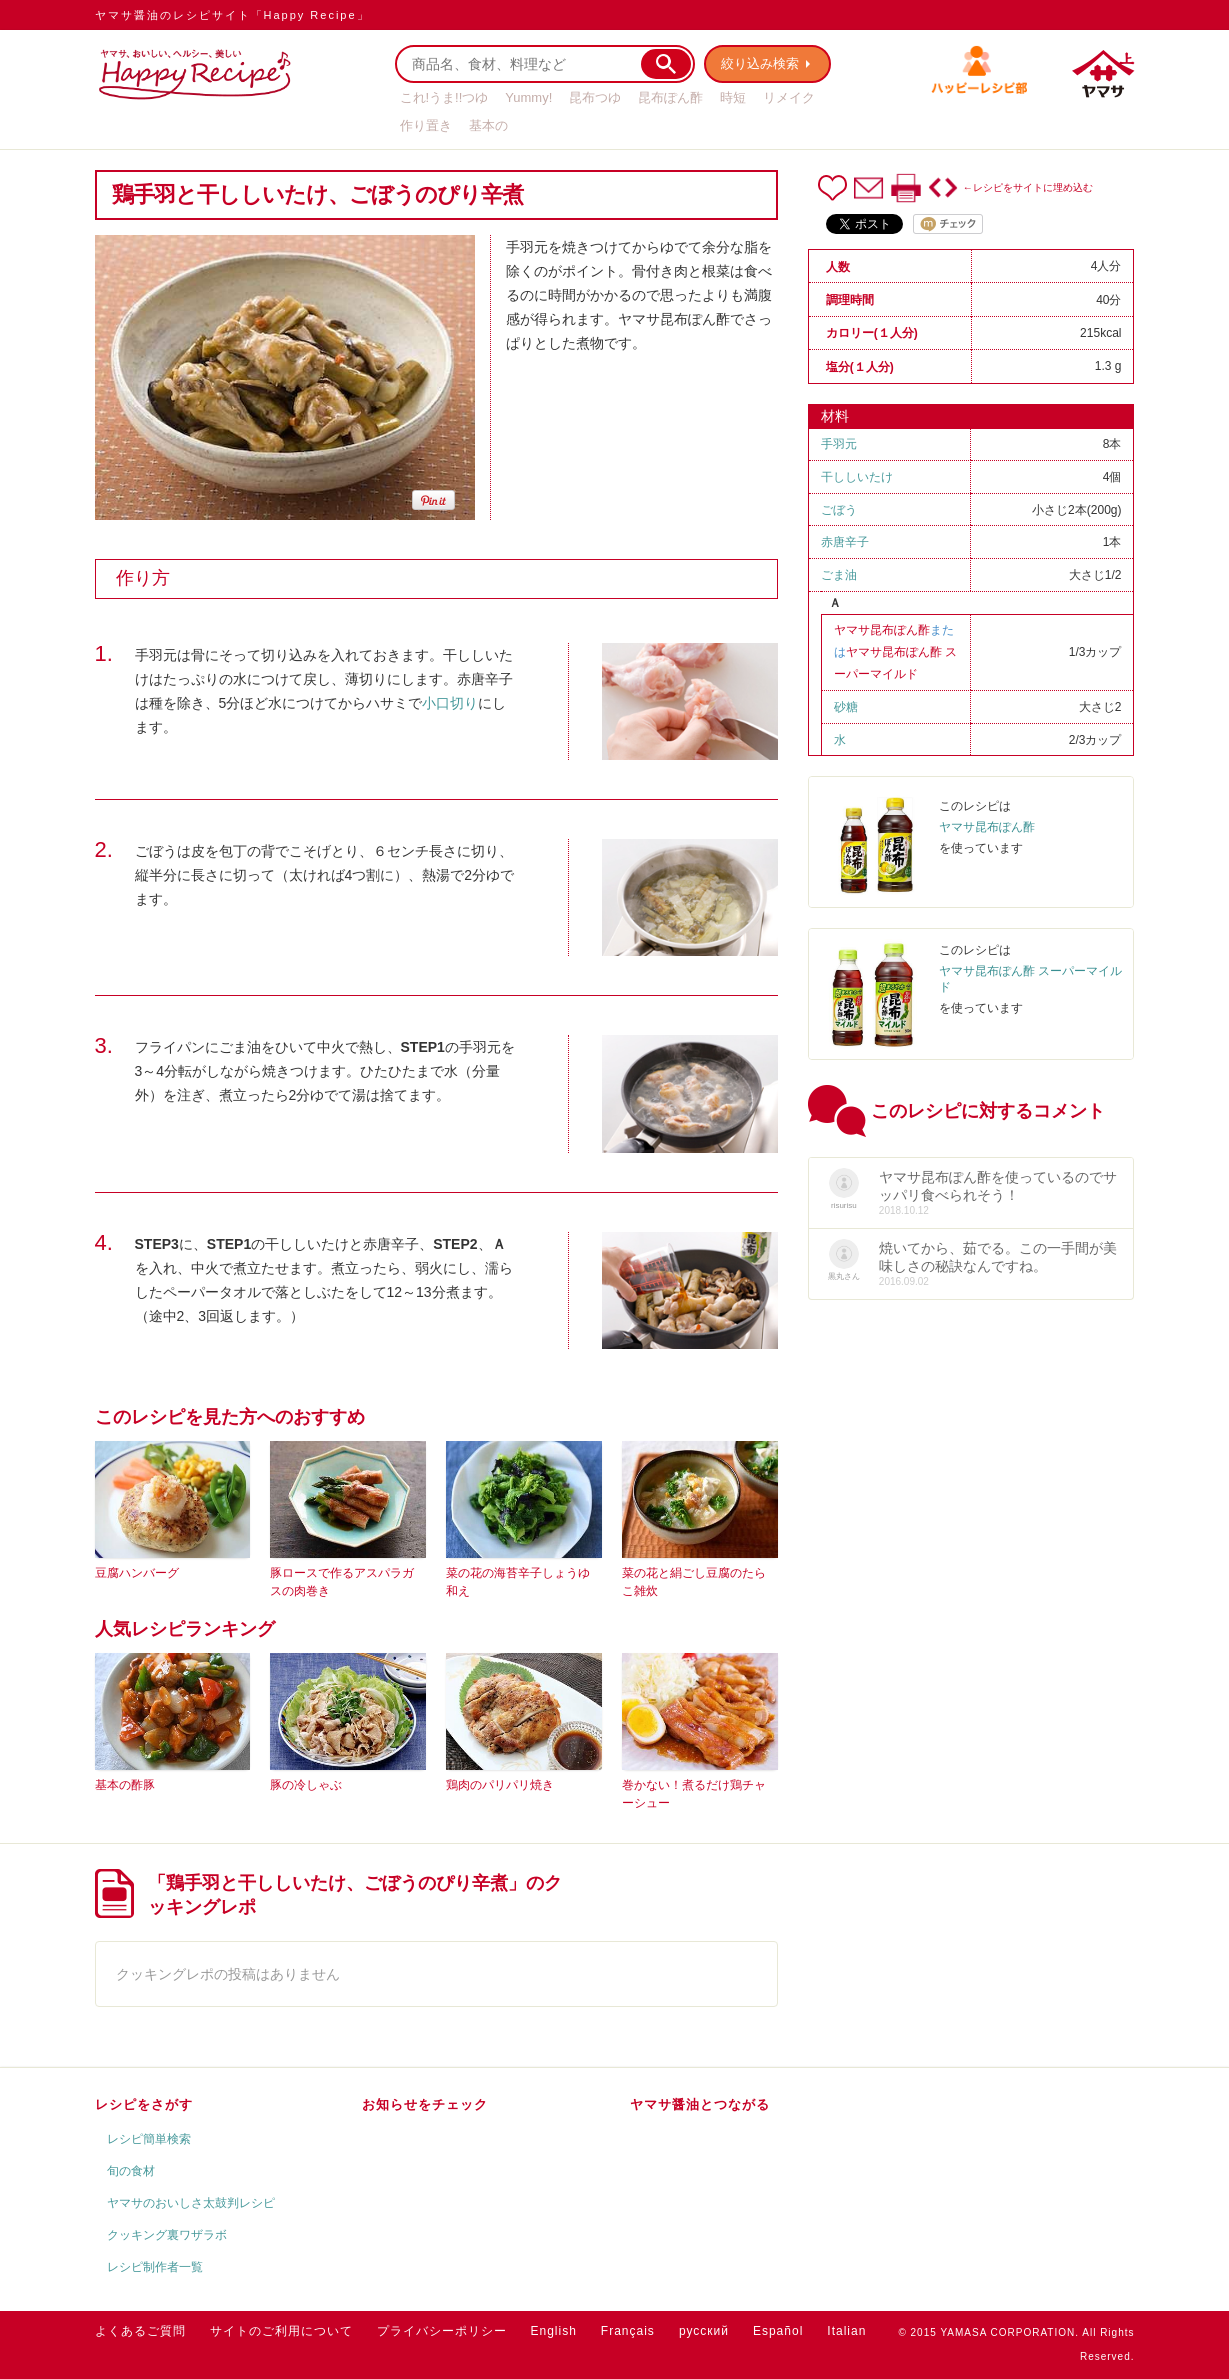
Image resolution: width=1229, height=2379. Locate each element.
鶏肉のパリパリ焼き (500, 1785)
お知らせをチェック (425, 2104)
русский (704, 2331)
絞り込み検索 (761, 63)
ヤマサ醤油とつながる (700, 2104)
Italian (846, 2331)
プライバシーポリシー (442, 2331)
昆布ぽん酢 (670, 97)
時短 (733, 97)
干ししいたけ (857, 477)
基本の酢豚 (125, 1785)
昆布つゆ (595, 97)
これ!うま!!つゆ (444, 97)
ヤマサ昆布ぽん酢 (882, 630)
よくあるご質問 (140, 2331)
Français (628, 2331)
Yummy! (528, 97)
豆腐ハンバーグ (137, 1573)
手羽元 (839, 444)
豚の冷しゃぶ (306, 1785)
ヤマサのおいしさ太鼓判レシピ (191, 2203)
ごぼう (839, 510)
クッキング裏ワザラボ (167, 2235)
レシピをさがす (144, 2104)
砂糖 (846, 707)
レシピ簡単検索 (149, 2139)
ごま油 (839, 575)
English (554, 2331)
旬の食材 (131, 2171)
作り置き (426, 125)
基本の (488, 125)
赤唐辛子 (845, 542)
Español (778, 2331)
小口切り (450, 703)
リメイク (789, 97)
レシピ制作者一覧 (155, 2267)
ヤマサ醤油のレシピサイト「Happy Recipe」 (232, 15)
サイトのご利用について (281, 2331)
